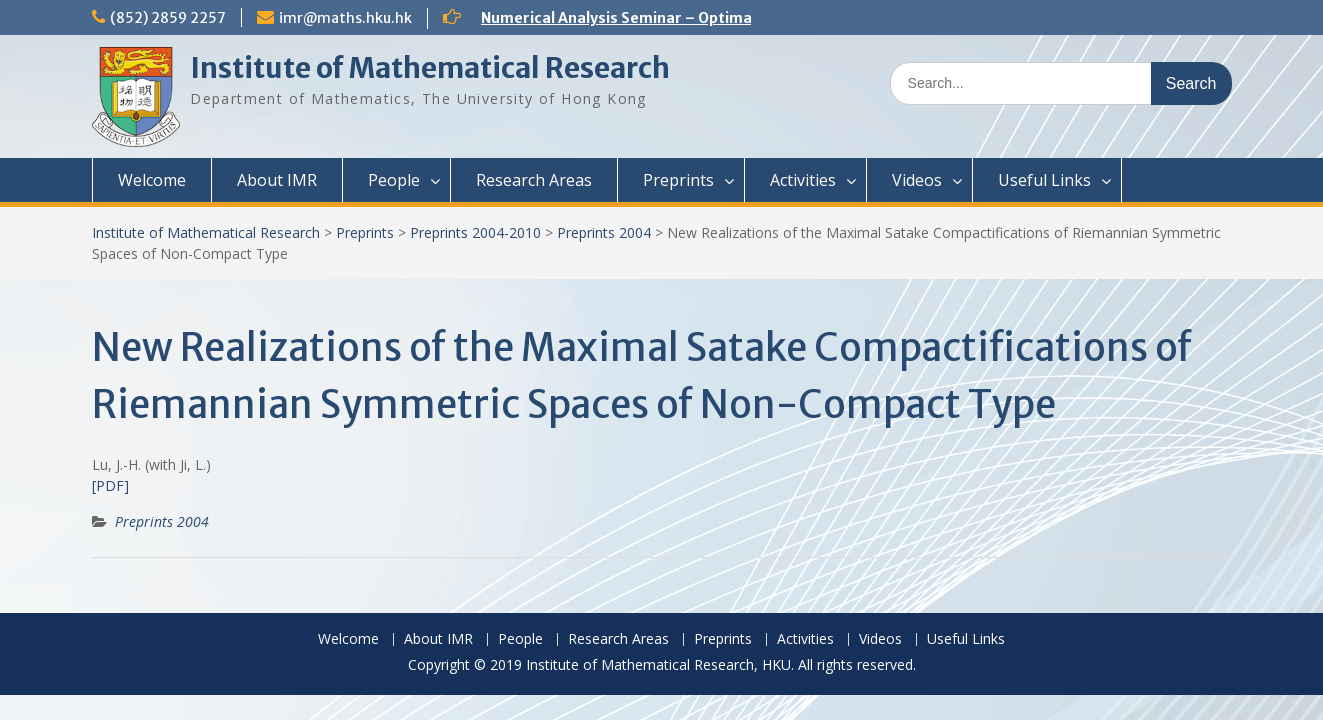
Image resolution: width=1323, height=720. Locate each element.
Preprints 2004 (604, 232)
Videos (917, 180)
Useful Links (1044, 180)
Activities (803, 180)
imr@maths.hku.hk (345, 18)
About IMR (277, 180)
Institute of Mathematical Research (430, 68)
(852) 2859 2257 (168, 18)
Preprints (678, 180)
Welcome (152, 180)
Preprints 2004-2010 (475, 232)
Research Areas (534, 180)
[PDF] (110, 485)
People (394, 180)
